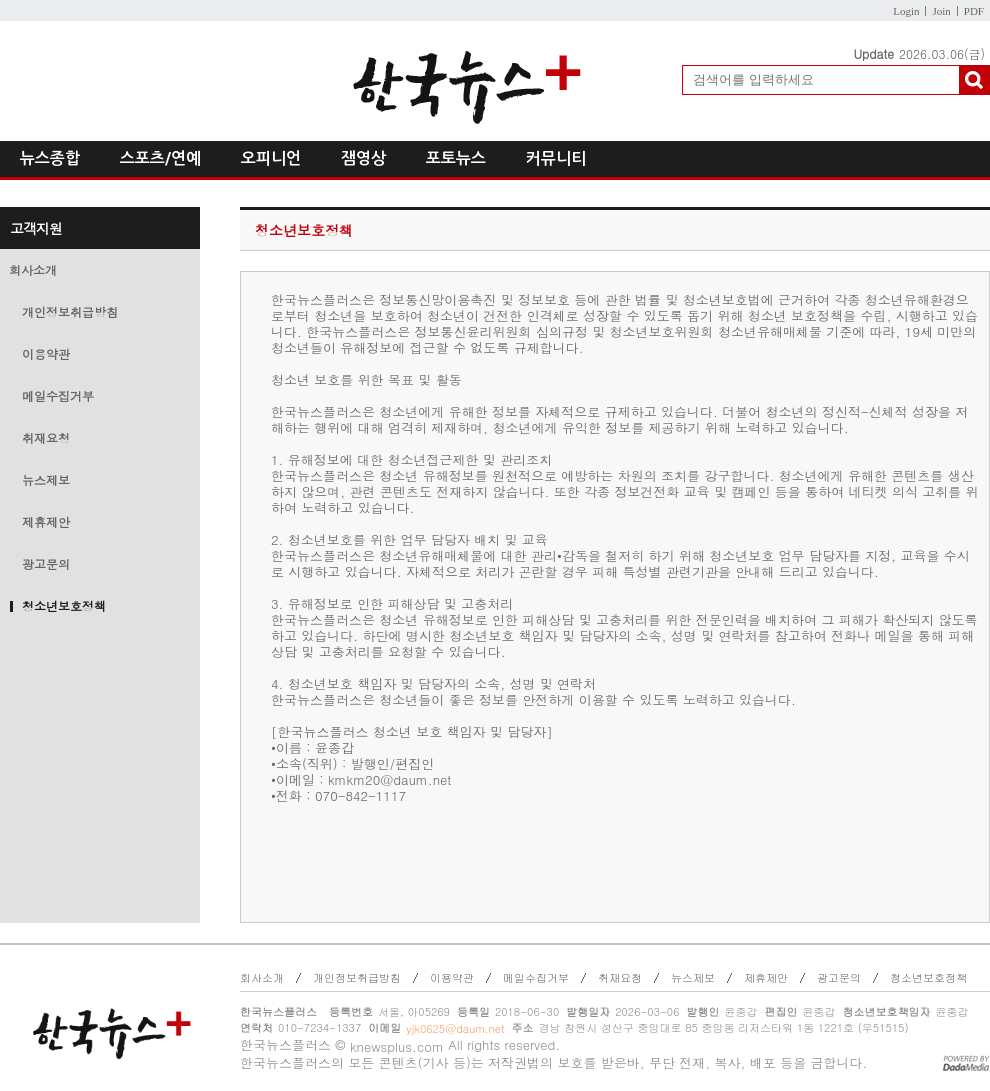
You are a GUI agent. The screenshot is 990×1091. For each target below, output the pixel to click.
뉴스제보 (46, 479)
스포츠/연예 (160, 158)
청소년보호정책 (64, 605)
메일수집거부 (58, 395)
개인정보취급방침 (70, 311)
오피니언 (271, 158)
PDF (974, 11)
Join (941, 11)
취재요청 (46, 437)
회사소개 (33, 269)
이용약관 (46, 353)
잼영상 (363, 158)
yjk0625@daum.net (455, 1028)
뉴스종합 (50, 158)
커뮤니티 (556, 158)
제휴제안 (46, 521)
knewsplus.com (397, 1046)
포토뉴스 (456, 158)
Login (906, 11)
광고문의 (46, 563)
